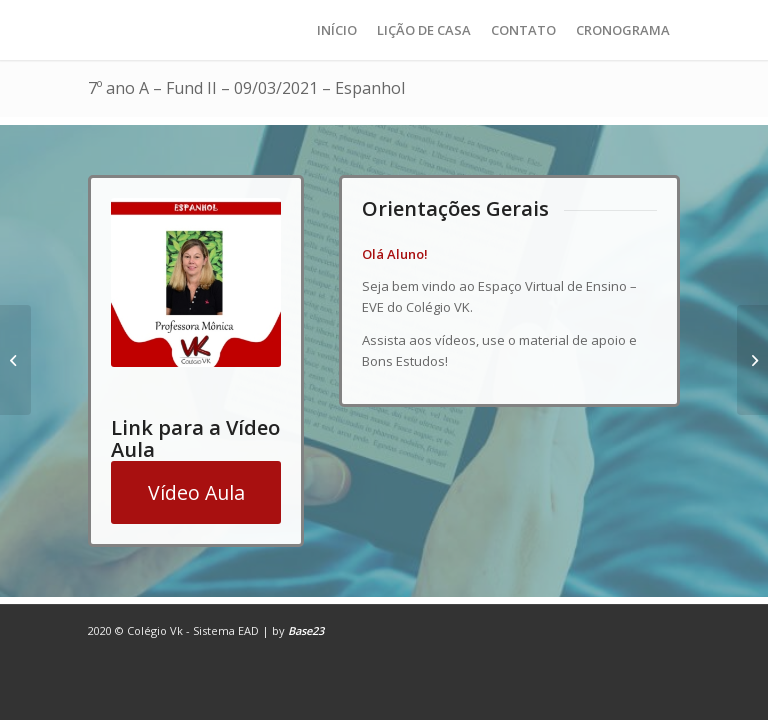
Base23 (306, 630)
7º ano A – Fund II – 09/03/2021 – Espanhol (246, 88)
